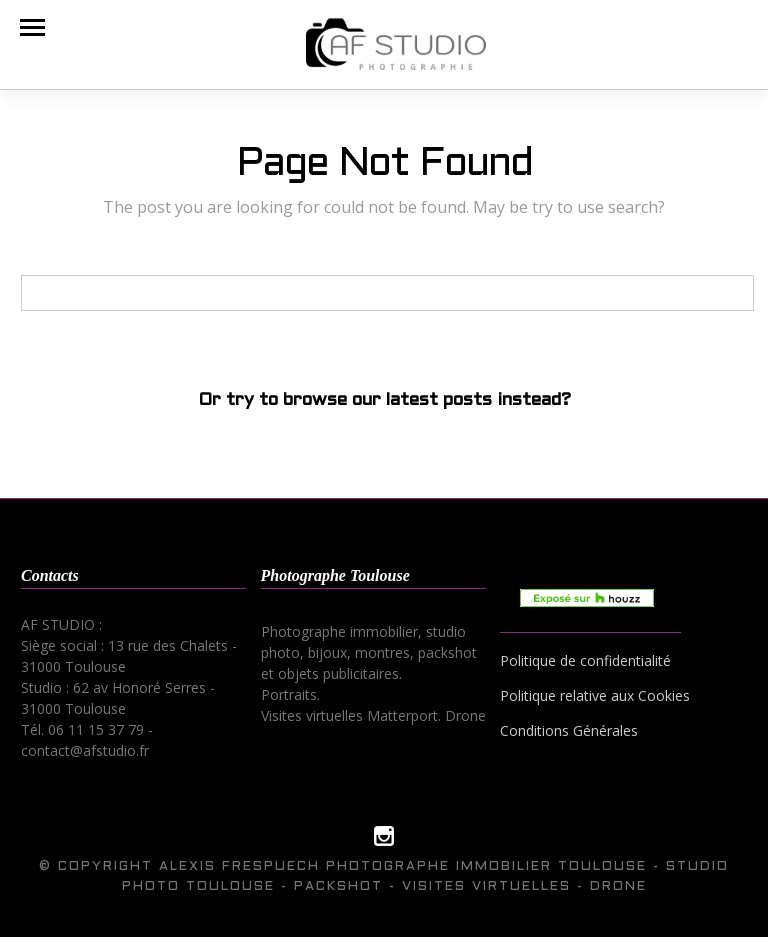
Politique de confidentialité (585, 660)
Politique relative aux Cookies (595, 695)
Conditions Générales (569, 730)
